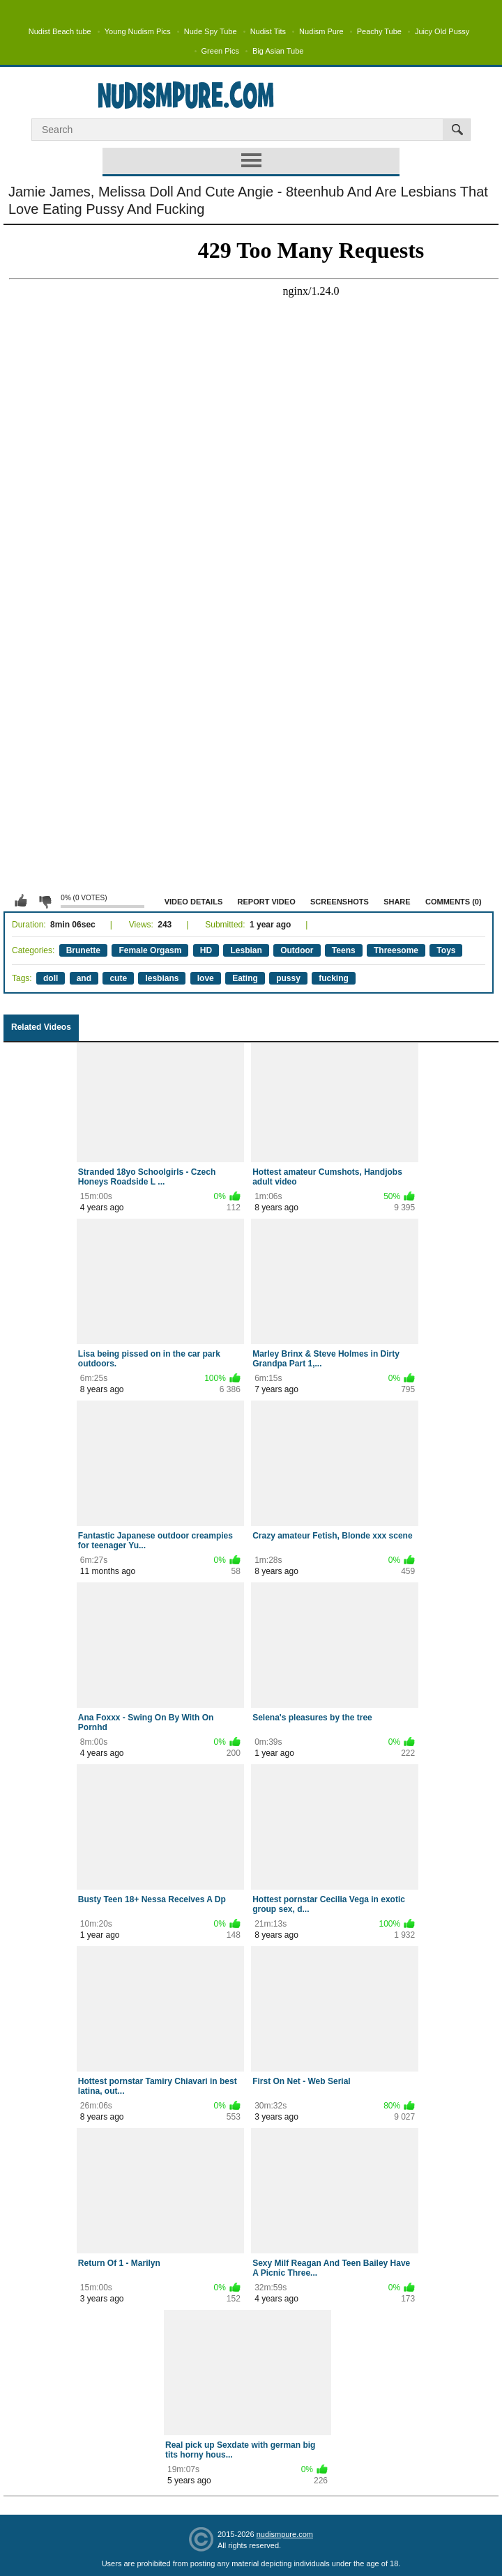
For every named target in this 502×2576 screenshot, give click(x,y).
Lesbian (245, 950)
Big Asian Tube (277, 51)
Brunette (83, 950)
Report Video (267, 901)
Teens (344, 950)
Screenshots (339, 901)
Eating (245, 978)
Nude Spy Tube (210, 31)
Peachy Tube (379, 31)
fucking (334, 978)
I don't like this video (44, 900)
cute (118, 978)
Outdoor (296, 950)
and (84, 978)
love (205, 978)
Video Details (194, 901)
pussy (288, 978)
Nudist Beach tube (60, 31)
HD (206, 950)
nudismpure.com (285, 2534)
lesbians (161, 978)
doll (50, 978)
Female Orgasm (150, 950)
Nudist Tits (268, 31)
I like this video (21, 900)
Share (397, 901)
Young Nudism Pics (138, 31)
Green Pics (220, 51)
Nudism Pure (321, 31)
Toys (445, 950)
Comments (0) (453, 901)
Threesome (396, 950)
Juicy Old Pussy (442, 31)
